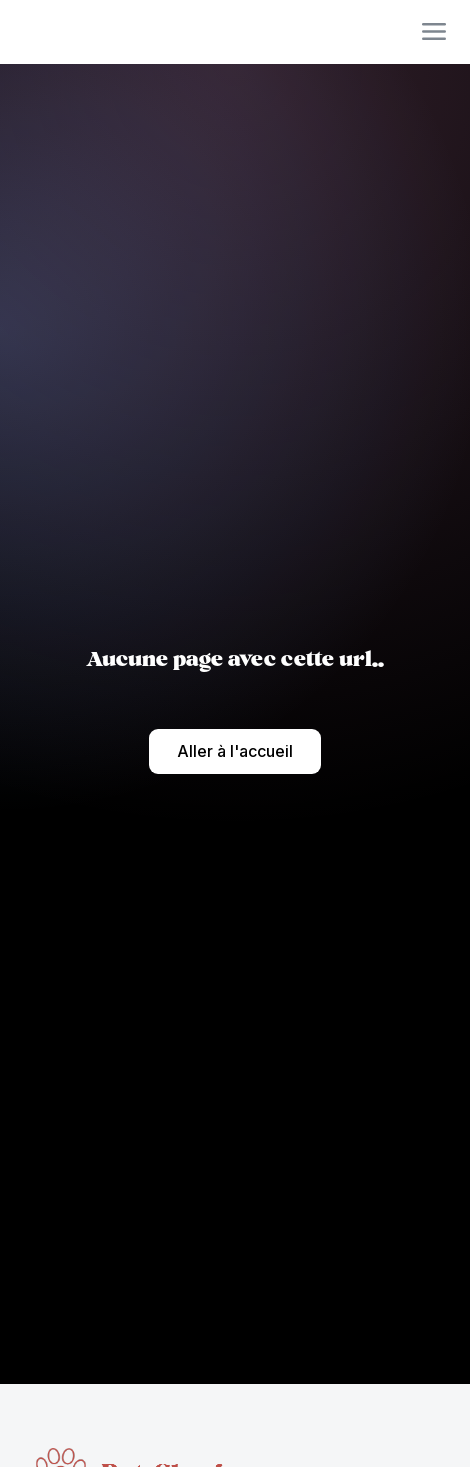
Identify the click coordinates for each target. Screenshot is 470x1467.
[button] (434, 32)
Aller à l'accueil (235, 751)
